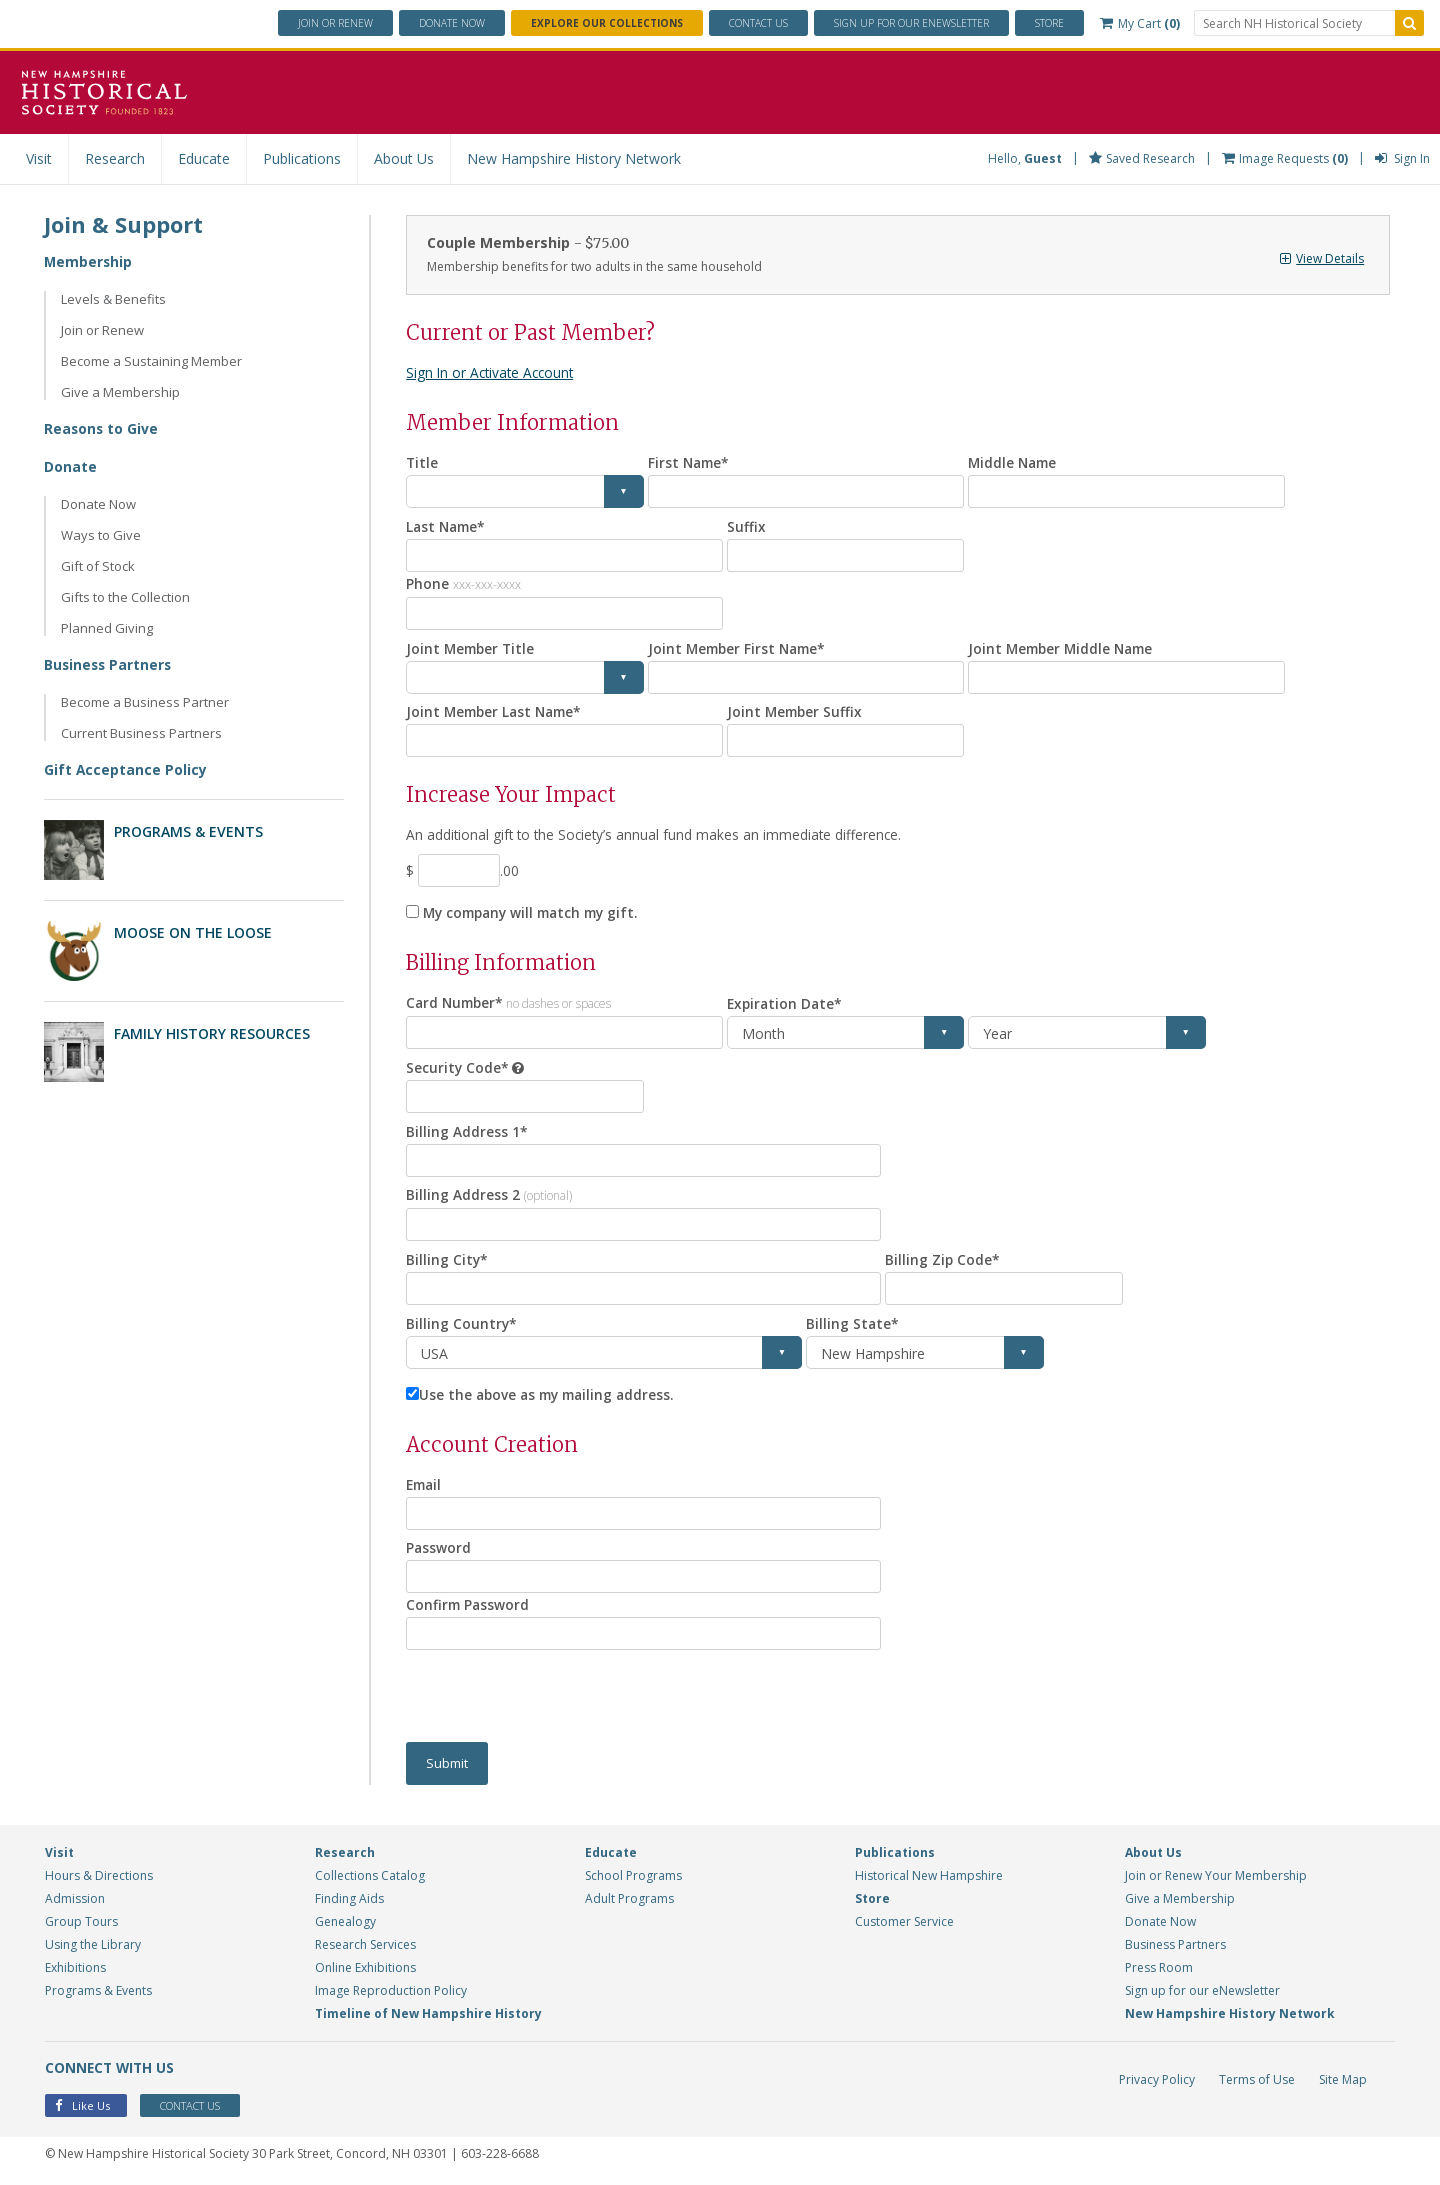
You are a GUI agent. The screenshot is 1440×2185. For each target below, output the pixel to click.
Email (425, 1486)
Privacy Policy (1157, 2082)
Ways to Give (101, 535)
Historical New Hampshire (929, 1878)
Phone (463, 583)
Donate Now (98, 504)
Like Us (82, 2109)
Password (439, 1550)
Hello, (1025, 158)
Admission (75, 1901)
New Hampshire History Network (574, 158)
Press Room (1159, 1970)
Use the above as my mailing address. (551, 1396)
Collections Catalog (370, 1878)
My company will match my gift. (537, 913)
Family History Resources (212, 1033)
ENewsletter (911, 23)
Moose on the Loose (193, 932)
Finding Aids (349, 1901)
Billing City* (447, 1261)
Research (115, 158)
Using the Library (93, 1947)
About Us (404, 158)
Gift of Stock (98, 566)
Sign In (1402, 158)
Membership (89, 261)
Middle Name (1014, 462)
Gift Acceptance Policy (126, 769)
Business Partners (109, 664)
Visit (39, 158)
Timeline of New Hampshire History (428, 2016)
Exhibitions (75, 1970)
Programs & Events (188, 831)
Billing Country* (462, 1325)
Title (422, 462)
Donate (452, 23)
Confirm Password (469, 1607)
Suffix (746, 526)
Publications (302, 158)
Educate (204, 158)
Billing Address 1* (467, 1132)
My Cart (1140, 23)
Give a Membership (120, 392)
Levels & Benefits (113, 299)
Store (1049, 23)
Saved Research (1142, 158)
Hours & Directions (99, 1878)
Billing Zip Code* (943, 1261)
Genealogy (345, 1924)
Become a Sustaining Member (151, 361)
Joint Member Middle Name (1064, 648)
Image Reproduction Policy (391, 1993)
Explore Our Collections (607, 23)
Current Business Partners (141, 733)
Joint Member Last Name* (498, 712)
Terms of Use (1257, 2082)
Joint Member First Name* (740, 648)
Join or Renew (335, 23)
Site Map (1343, 2082)
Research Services (365, 1947)
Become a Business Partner (145, 702)
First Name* (690, 462)
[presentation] (558, 1699)
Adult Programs (629, 1901)
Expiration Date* (786, 1004)
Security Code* (458, 1068)
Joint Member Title (472, 648)
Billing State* (853, 1325)
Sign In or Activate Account (493, 372)
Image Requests (1285, 158)
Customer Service (904, 1924)
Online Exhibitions (365, 1970)
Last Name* (448, 526)
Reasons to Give (102, 428)
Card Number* (511, 1003)
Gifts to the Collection (125, 597)
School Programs (633, 1878)
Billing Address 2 (489, 1196)
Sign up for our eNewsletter (1202, 1993)
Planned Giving (107, 628)
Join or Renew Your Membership (1216, 1878)
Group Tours (81, 1924)
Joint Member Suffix (796, 712)
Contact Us (758, 23)
